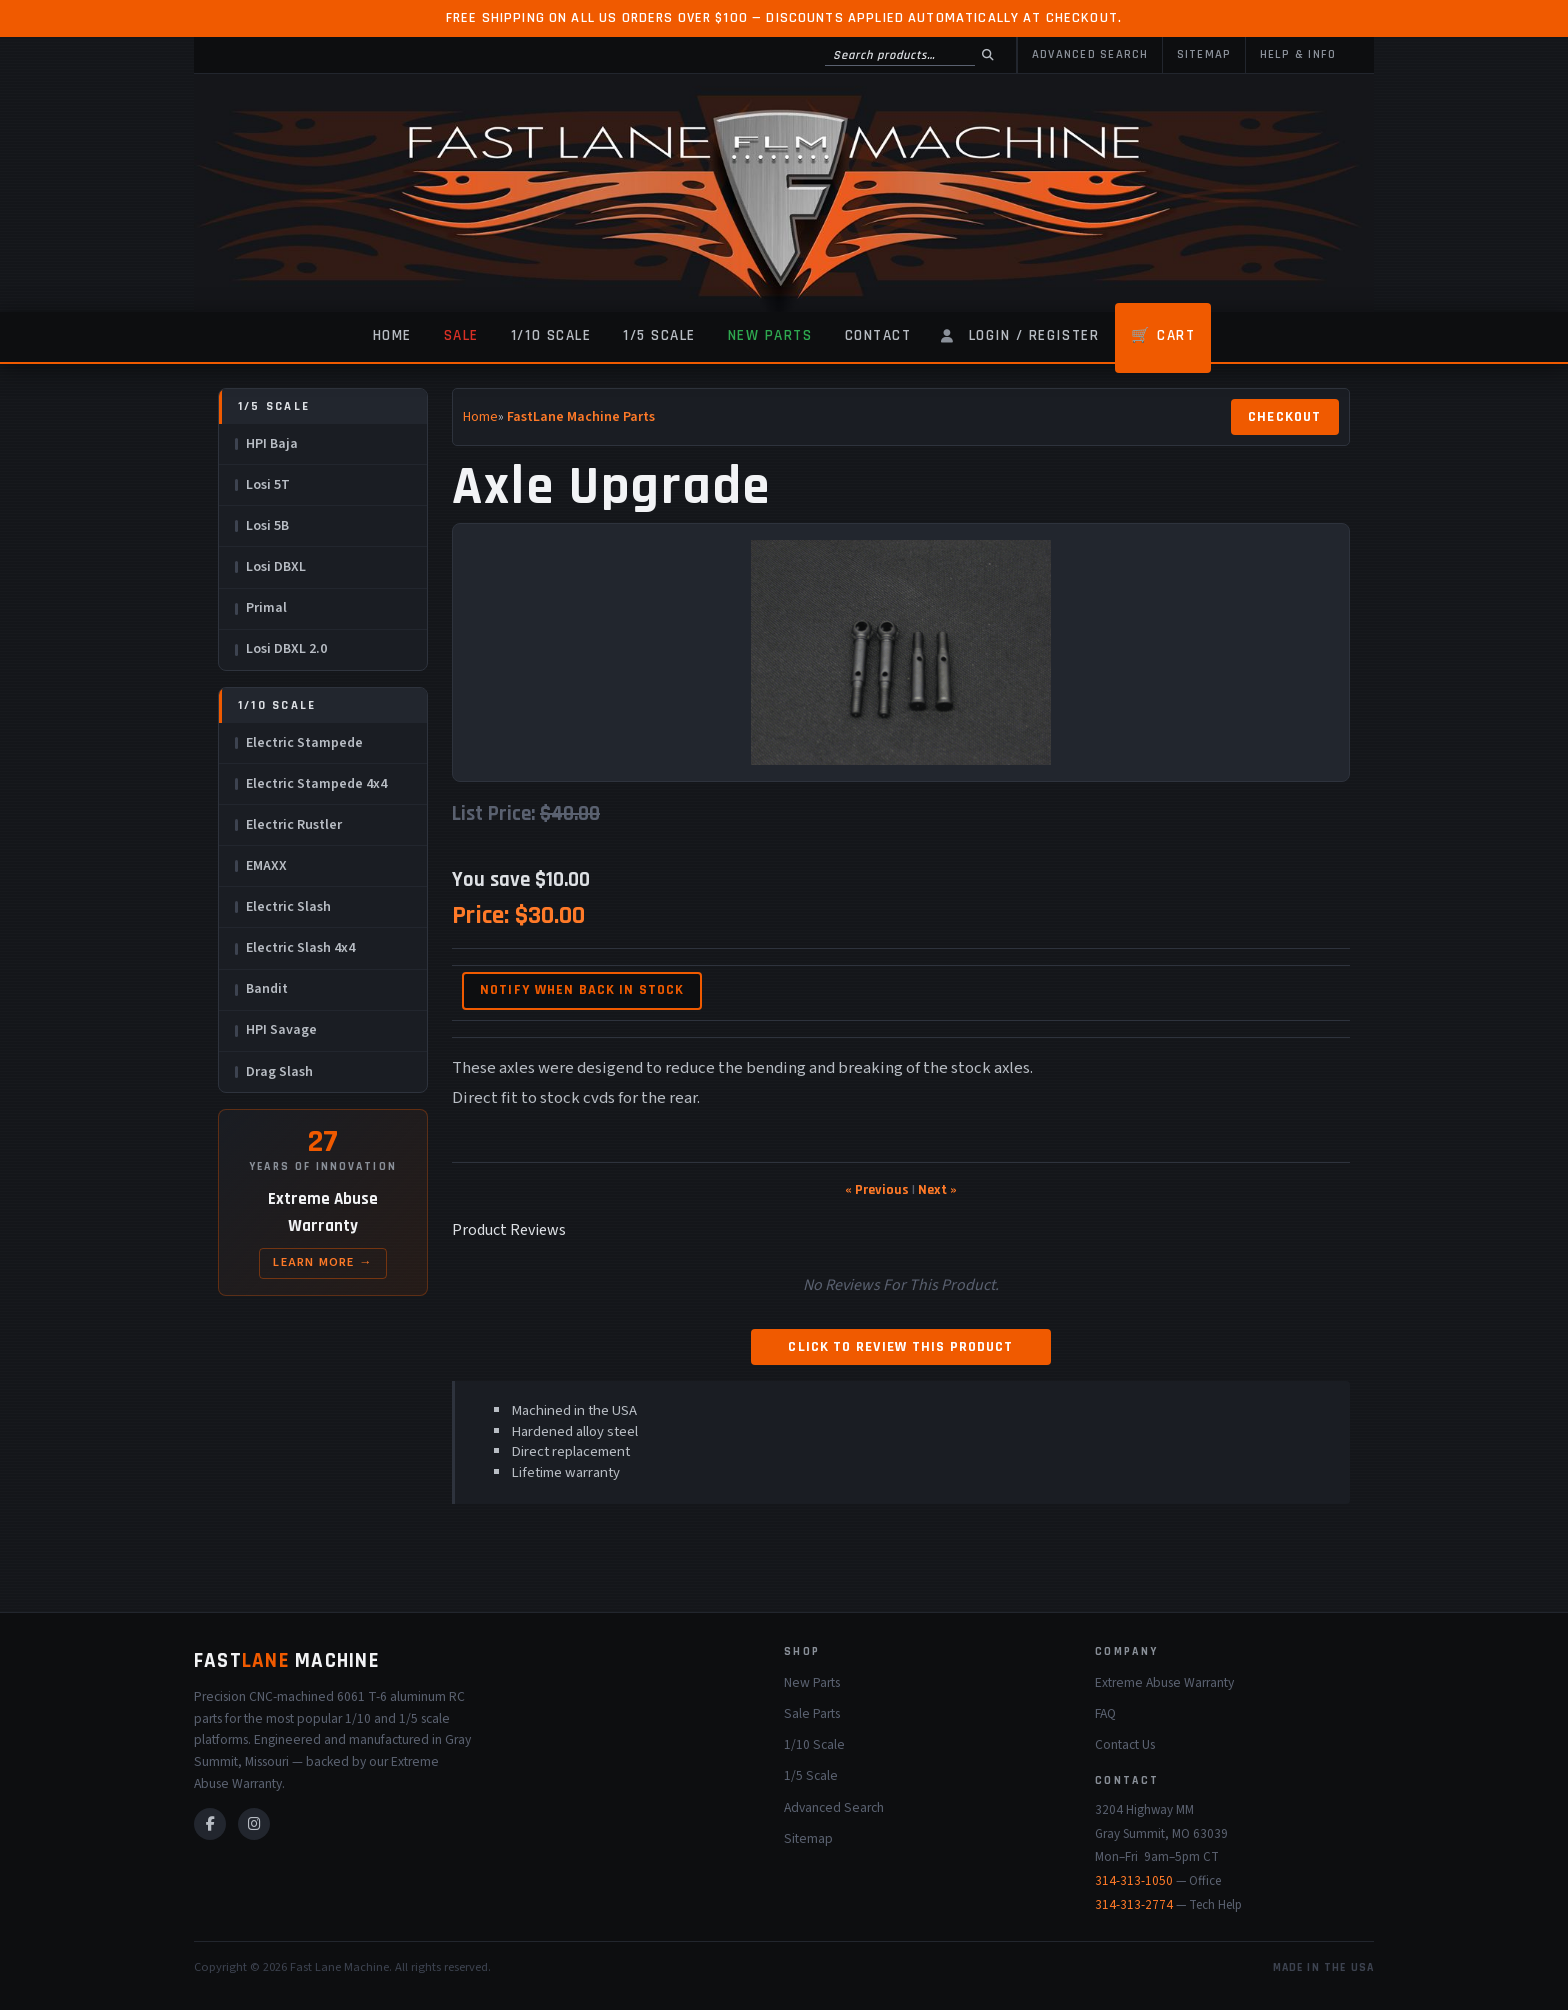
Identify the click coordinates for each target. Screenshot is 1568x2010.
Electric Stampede (304, 743)
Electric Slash (288, 907)
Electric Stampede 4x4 (316, 784)
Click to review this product (900, 1347)
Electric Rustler (294, 825)
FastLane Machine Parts (581, 417)
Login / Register (1034, 335)
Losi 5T (268, 485)
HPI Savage (281, 1030)
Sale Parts (812, 1713)
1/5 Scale (659, 335)
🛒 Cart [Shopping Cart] (1163, 335)
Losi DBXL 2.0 (286, 649)
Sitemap (1204, 54)
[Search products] (900, 55)
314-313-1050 (1134, 1881)
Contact (878, 335)
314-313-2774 (1134, 1905)
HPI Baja (272, 444)
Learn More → (322, 1262)
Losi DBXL (276, 567)
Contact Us (1125, 1744)
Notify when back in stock (582, 990)
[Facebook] (210, 1824)
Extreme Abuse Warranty (1164, 1682)
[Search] (987, 55)
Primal (266, 608)
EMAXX (266, 866)
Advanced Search (1090, 54)
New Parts (770, 335)
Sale (461, 335)
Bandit (267, 989)
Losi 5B (267, 526)
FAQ (1105, 1713)
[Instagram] (254, 1824)
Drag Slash (279, 1072)
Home (392, 335)
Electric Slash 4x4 (300, 948)
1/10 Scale (551, 335)
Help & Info (1298, 54)
